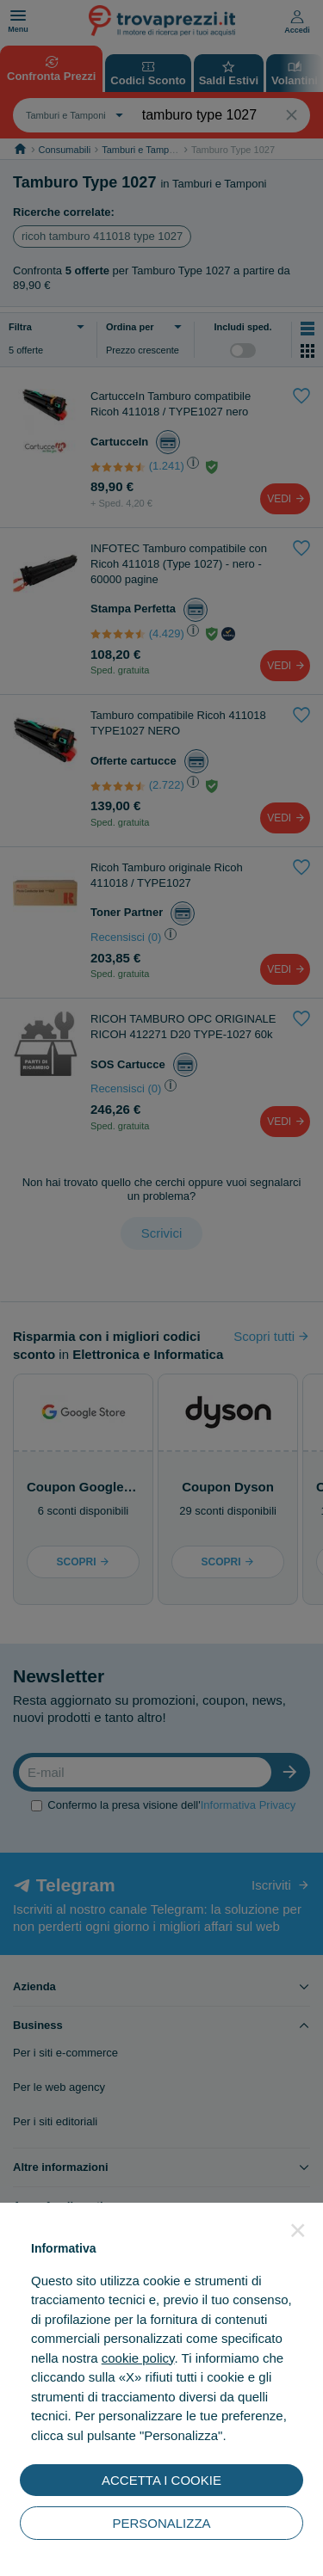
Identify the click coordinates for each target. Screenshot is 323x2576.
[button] (298, 2230)
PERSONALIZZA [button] (161, 2523)
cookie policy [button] (138, 2358)
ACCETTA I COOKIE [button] (161, 2480)
